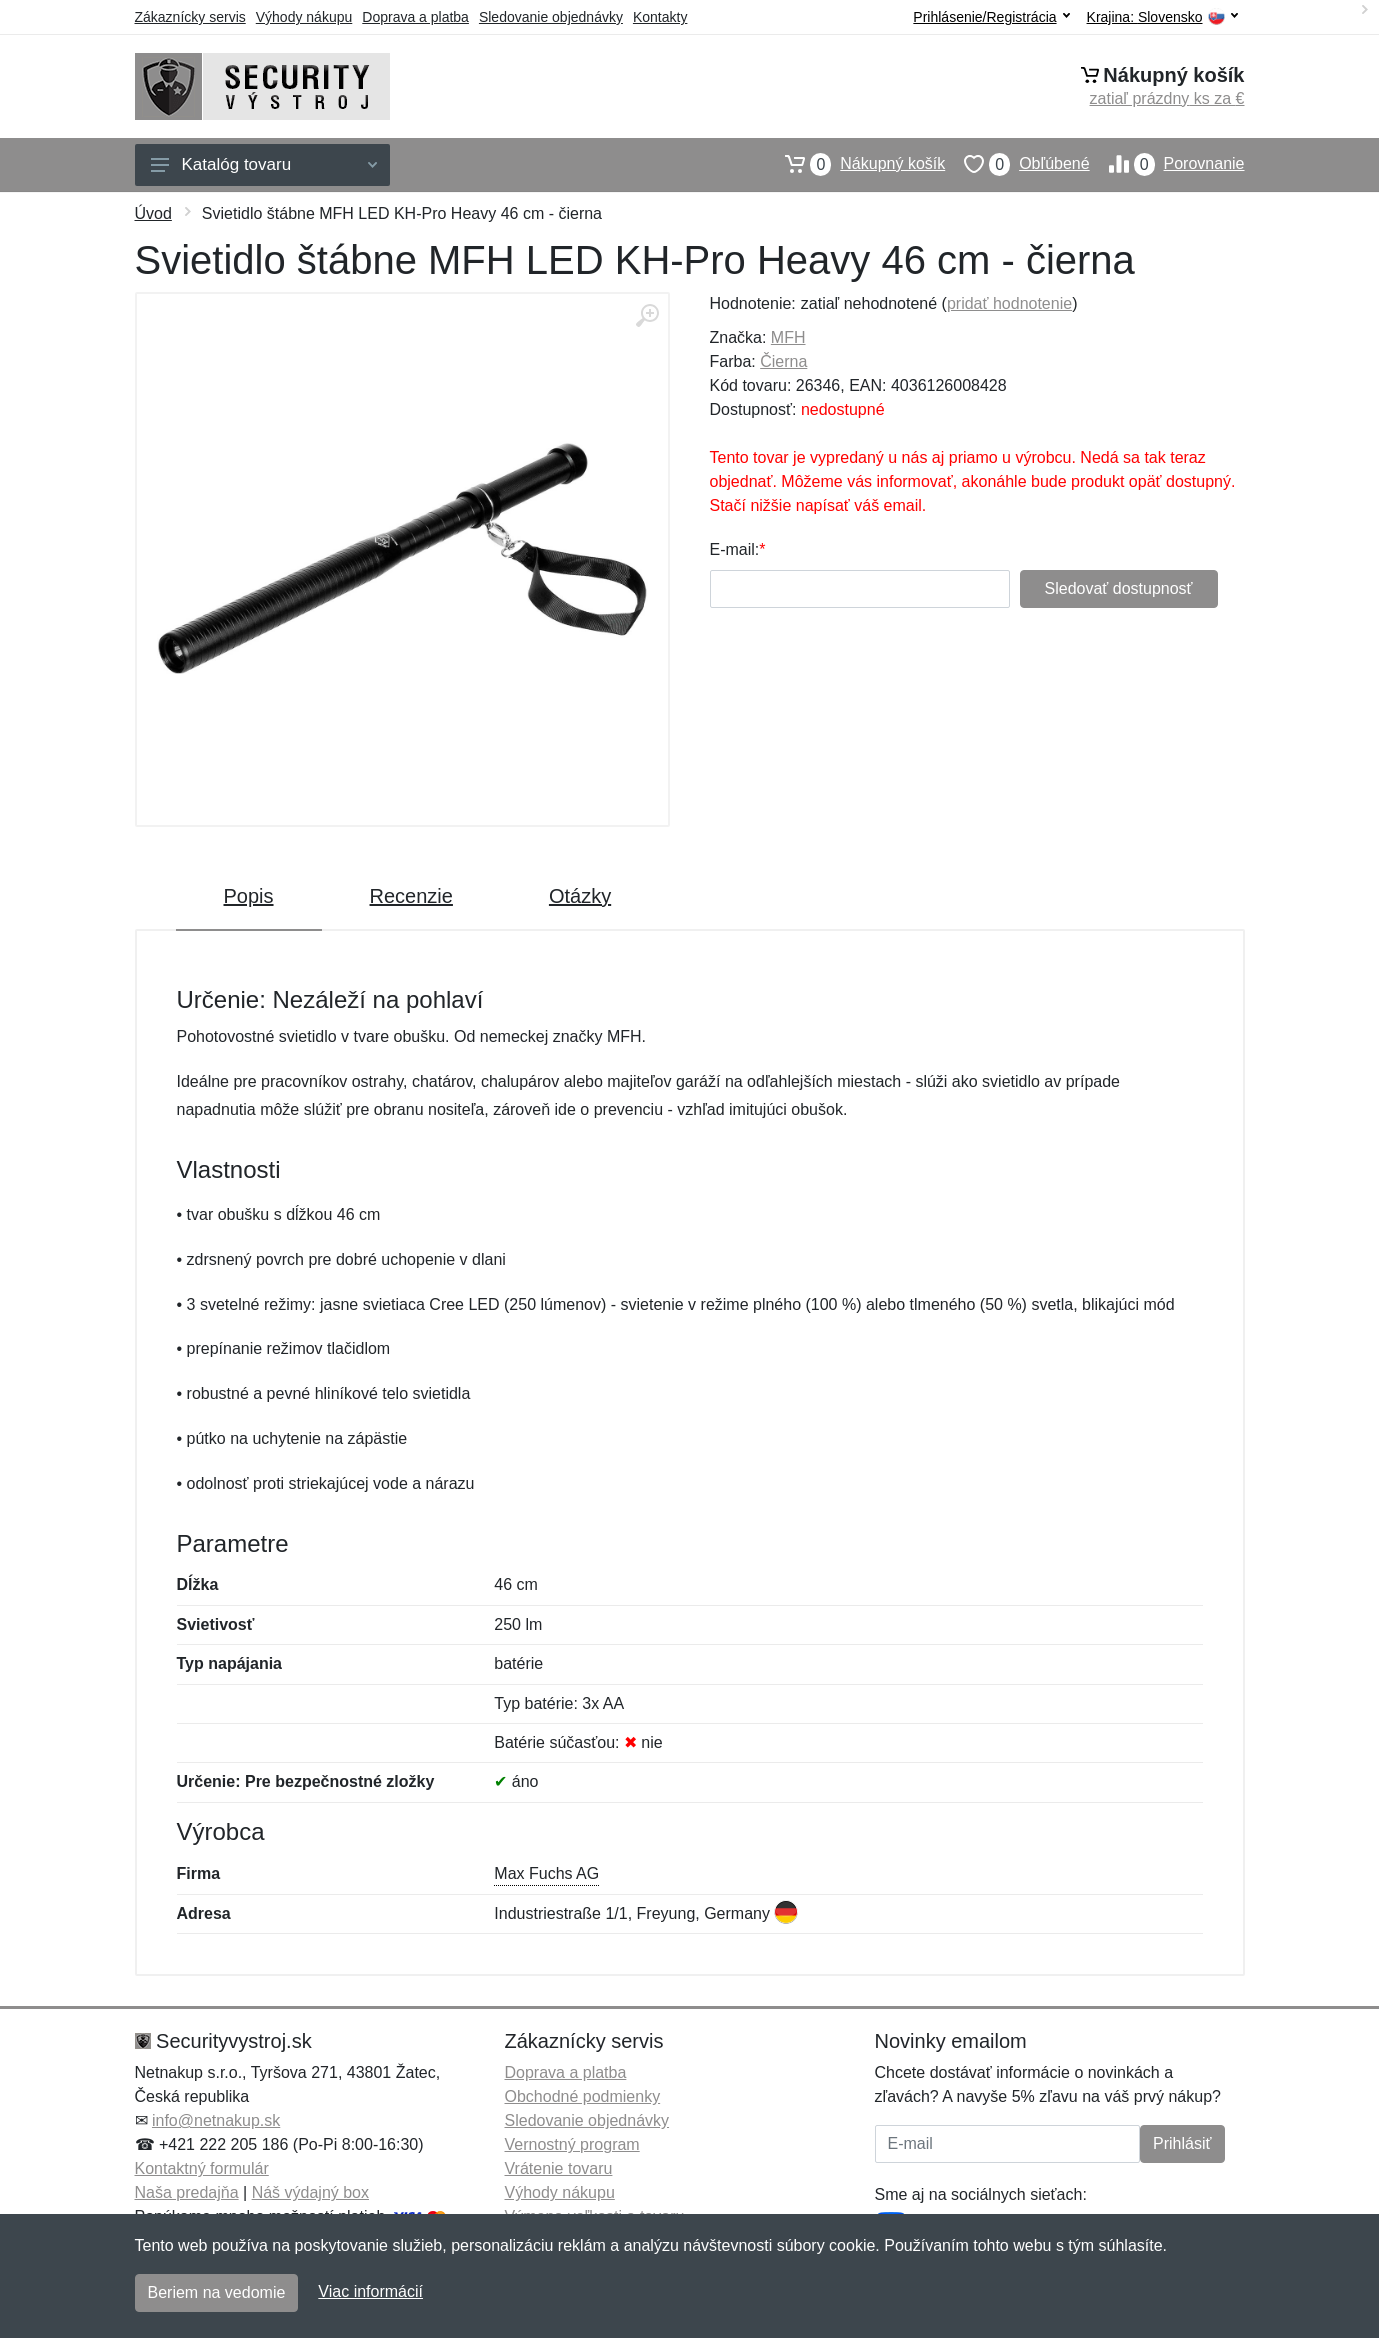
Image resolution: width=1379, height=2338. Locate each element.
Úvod (153, 213)
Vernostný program (572, 2144)
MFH (788, 337)
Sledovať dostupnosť (1119, 588)
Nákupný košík (855, 164)
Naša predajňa (187, 2192)
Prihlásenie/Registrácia (991, 17)
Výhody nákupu (304, 17)
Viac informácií (370, 2291)
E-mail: (735, 549)
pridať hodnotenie (1009, 303)
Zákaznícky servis (190, 17)
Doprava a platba (415, 17)
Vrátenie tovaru (559, 2168)
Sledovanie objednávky (551, 17)
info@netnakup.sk (216, 2120)
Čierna (783, 361)
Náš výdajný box (310, 2192)
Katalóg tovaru (264, 164)
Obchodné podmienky (583, 2096)
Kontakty (660, 17)
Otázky (580, 896)
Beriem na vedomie (217, 2292)
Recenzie (411, 896)
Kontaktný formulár (202, 2168)
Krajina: (1162, 17)
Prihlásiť (1182, 2143)
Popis (249, 896)
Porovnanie (1167, 164)
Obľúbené (1017, 164)
